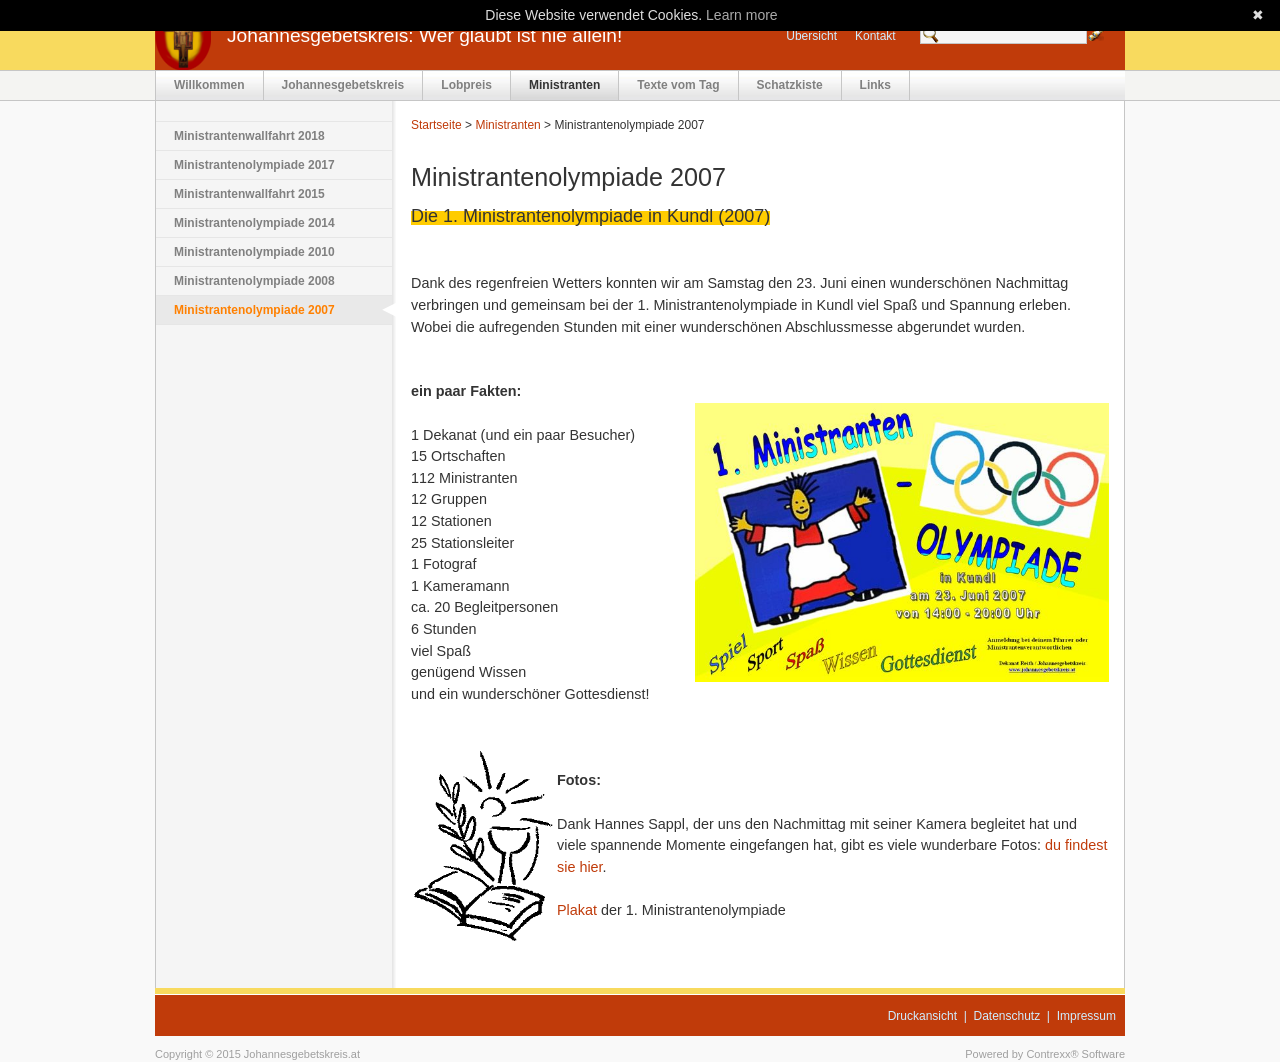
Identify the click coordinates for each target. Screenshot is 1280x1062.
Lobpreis (466, 85)
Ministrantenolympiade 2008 (254, 281)
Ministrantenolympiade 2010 (254, 252)
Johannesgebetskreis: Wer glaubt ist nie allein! (424, 35)
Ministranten (564, 85)
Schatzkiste (790, 85)
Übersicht (811, 36)
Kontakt (875, 36)
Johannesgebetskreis (343, 85)
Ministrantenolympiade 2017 (254, 165)
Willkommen (209, 85)
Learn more (742, 15)
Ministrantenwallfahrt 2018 (249, 136)
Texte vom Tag (678, 85)
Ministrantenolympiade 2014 (254, 223)
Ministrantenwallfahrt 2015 (249, 194)
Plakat (577, 910)
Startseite (436, 125)
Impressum (1086, 1016)
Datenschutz (1007, 1016)
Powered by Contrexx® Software (1045, 1054)
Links (875, 85)
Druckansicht (922, 1016)
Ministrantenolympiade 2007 (254, 310)
